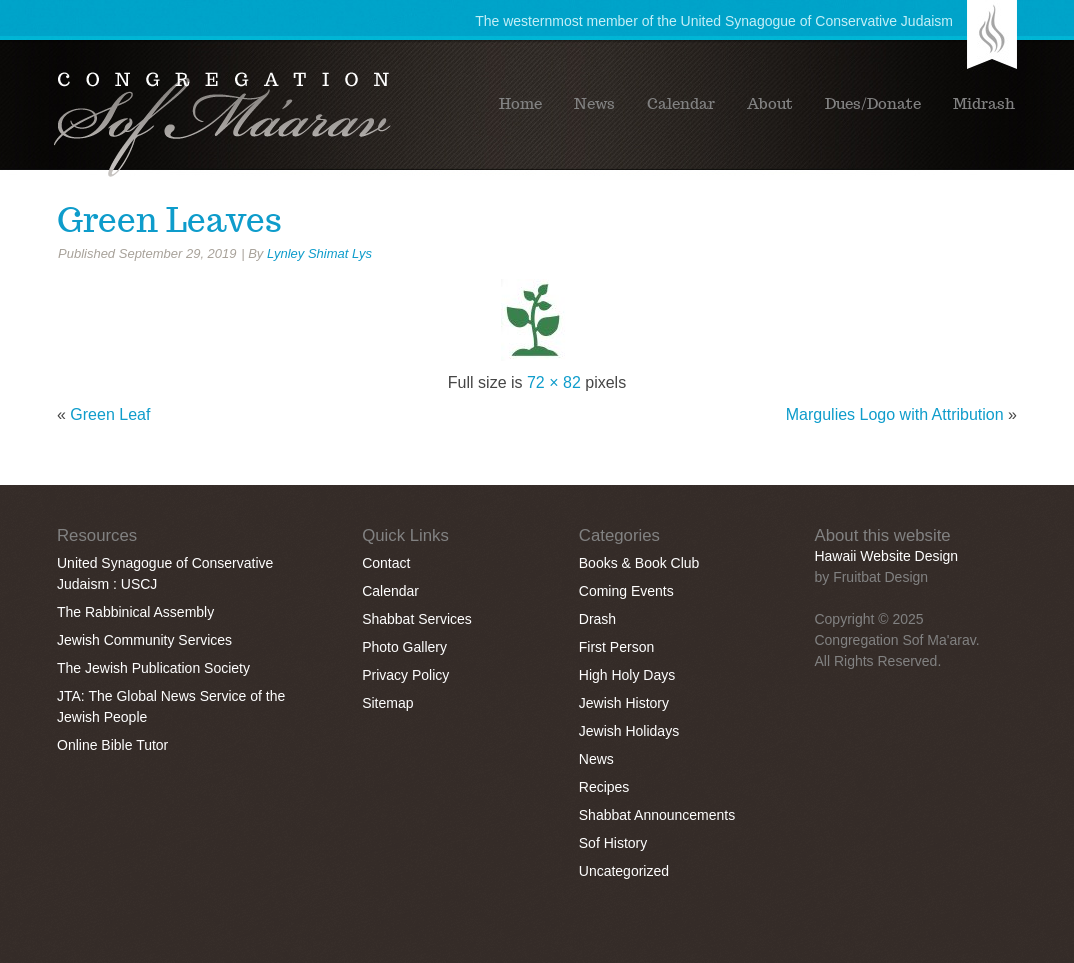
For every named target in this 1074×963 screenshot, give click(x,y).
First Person (616, 647)
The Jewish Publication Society (153, 668)
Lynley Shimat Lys (319, 253)
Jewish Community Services (144, 640)
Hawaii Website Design (886, 556)
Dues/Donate (873, 104)
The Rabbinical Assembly (135, 612)
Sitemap (387, 703)
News (594, 104)
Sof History (613, 843)
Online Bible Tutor (112, 745)
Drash (597, 619)
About (770, 104)
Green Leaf (110, 414)
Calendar (681, 104)
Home (520, 104)
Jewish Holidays (629, 731)
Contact (386, 563)
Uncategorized (624, 871)
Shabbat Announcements (657, 815)
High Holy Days (627, 675)
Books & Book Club (639, 563)
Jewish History (624, 703)
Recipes (604, 787)
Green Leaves (169, 220)
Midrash (984, 104)
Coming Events (626, 591)
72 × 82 (554, 382)
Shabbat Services (417, 619)
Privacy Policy (405, 675)
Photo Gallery (404, 647)
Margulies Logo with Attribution (895, 414)
